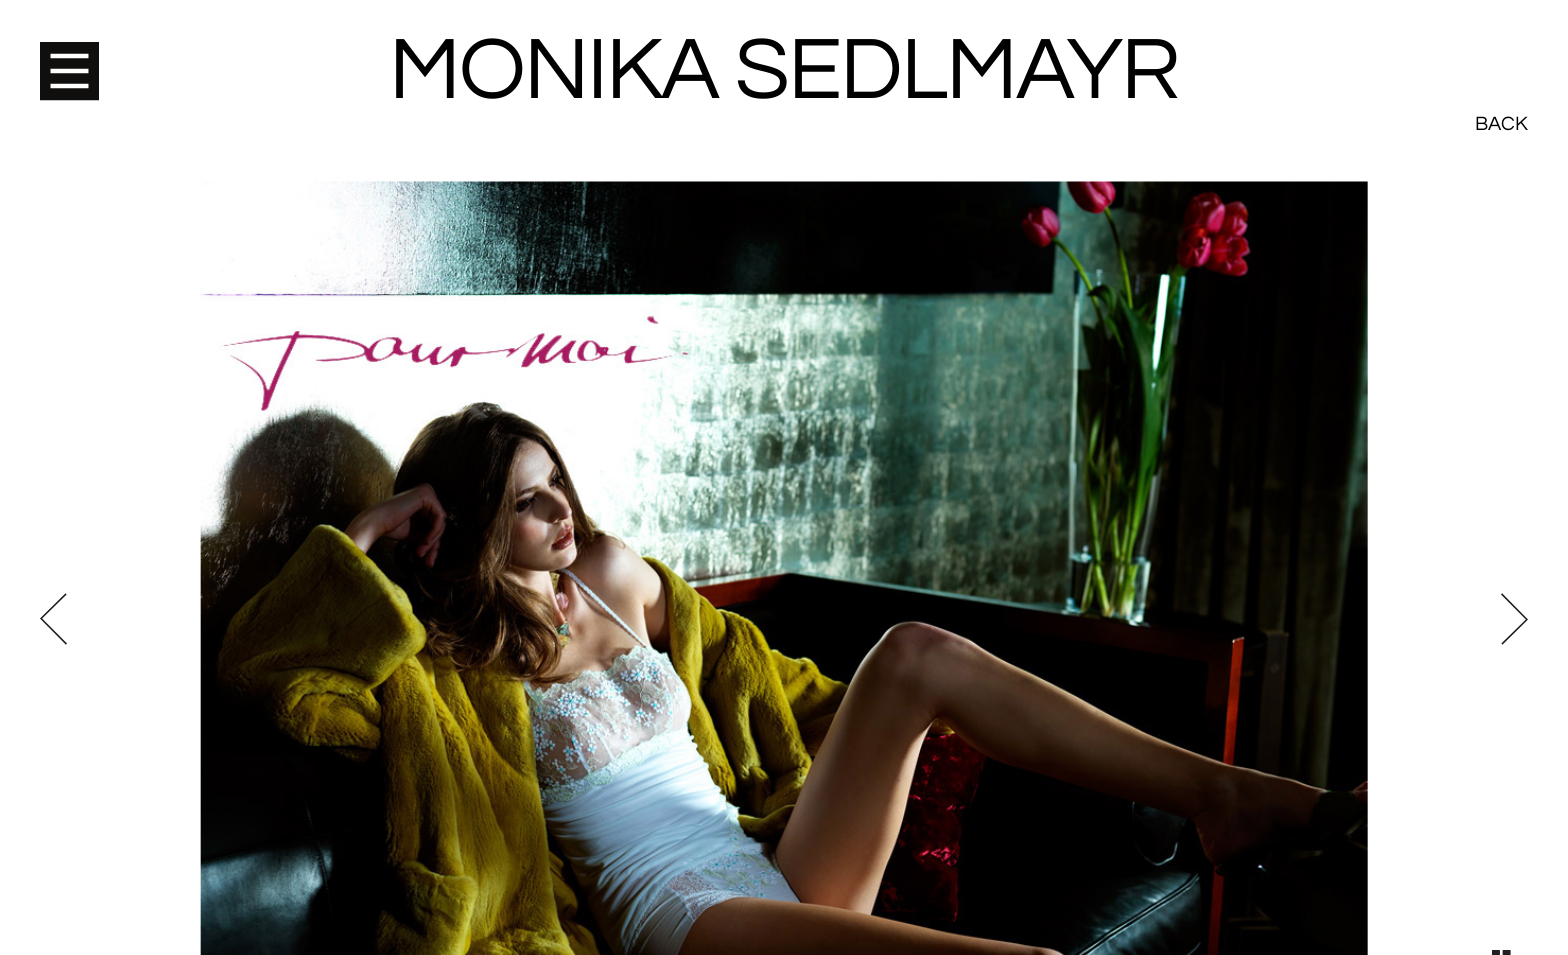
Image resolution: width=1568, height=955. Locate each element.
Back (1501, 50)
